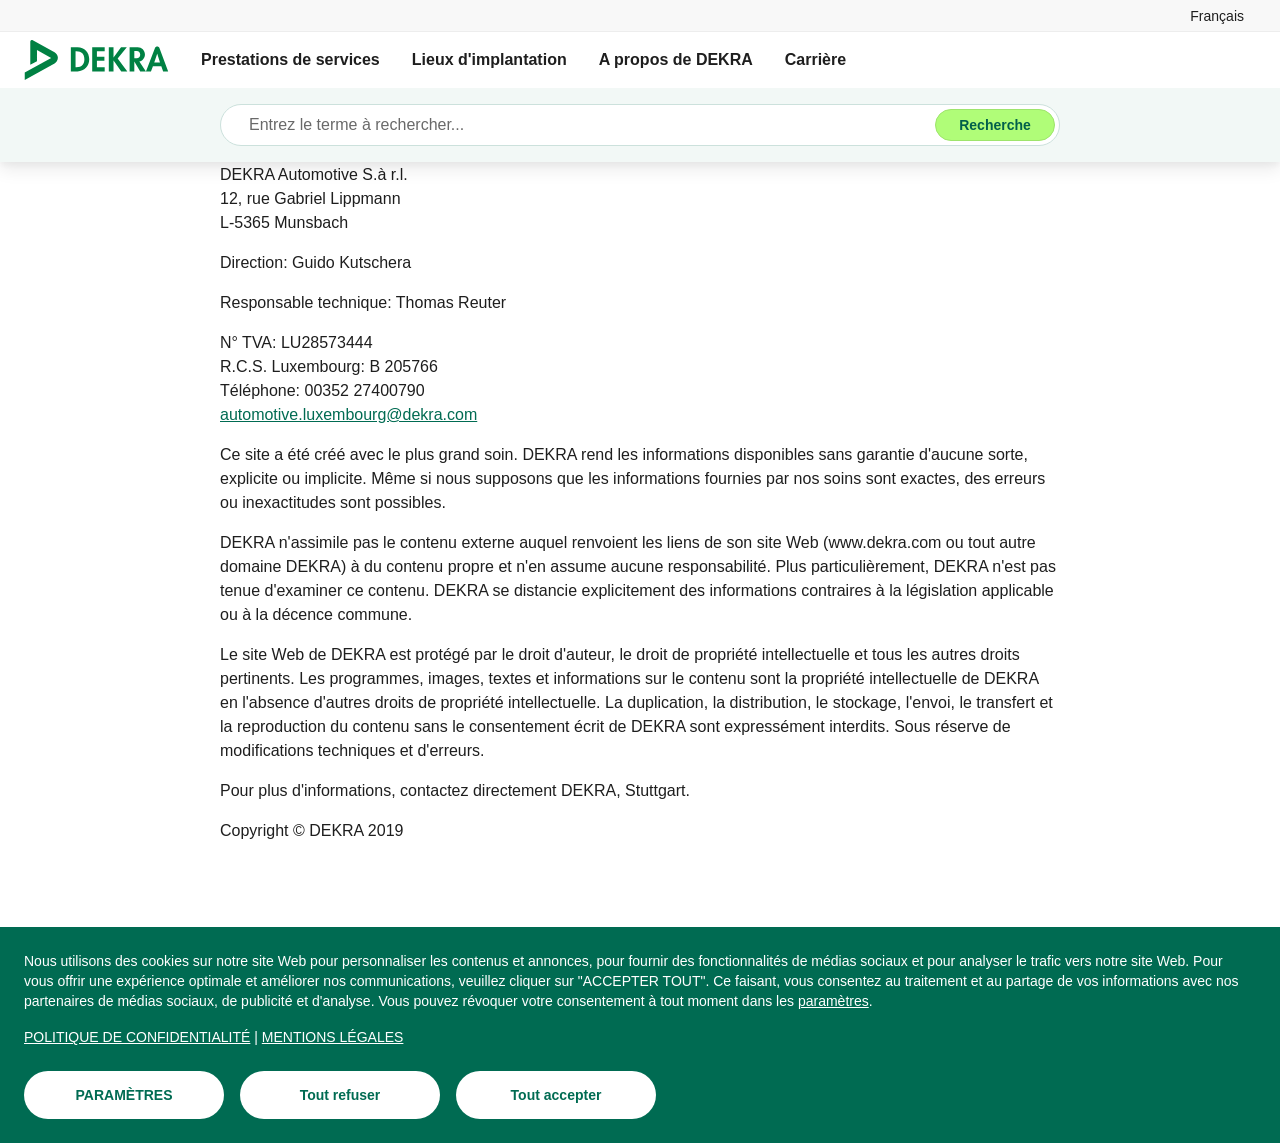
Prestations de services (290, 59)
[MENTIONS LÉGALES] (333, 1038)
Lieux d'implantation (489, 59)
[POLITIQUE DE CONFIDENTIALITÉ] (137, 1038)
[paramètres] (833, 1002)
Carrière (815, 59)
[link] (1217, 15)
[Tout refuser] (340, 1096)
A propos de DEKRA (676, 59)
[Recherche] (995, 125)
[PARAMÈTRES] (124, 1096)
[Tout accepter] (556, 1096)
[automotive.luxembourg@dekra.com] (348, 415)
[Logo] (104, 60)
